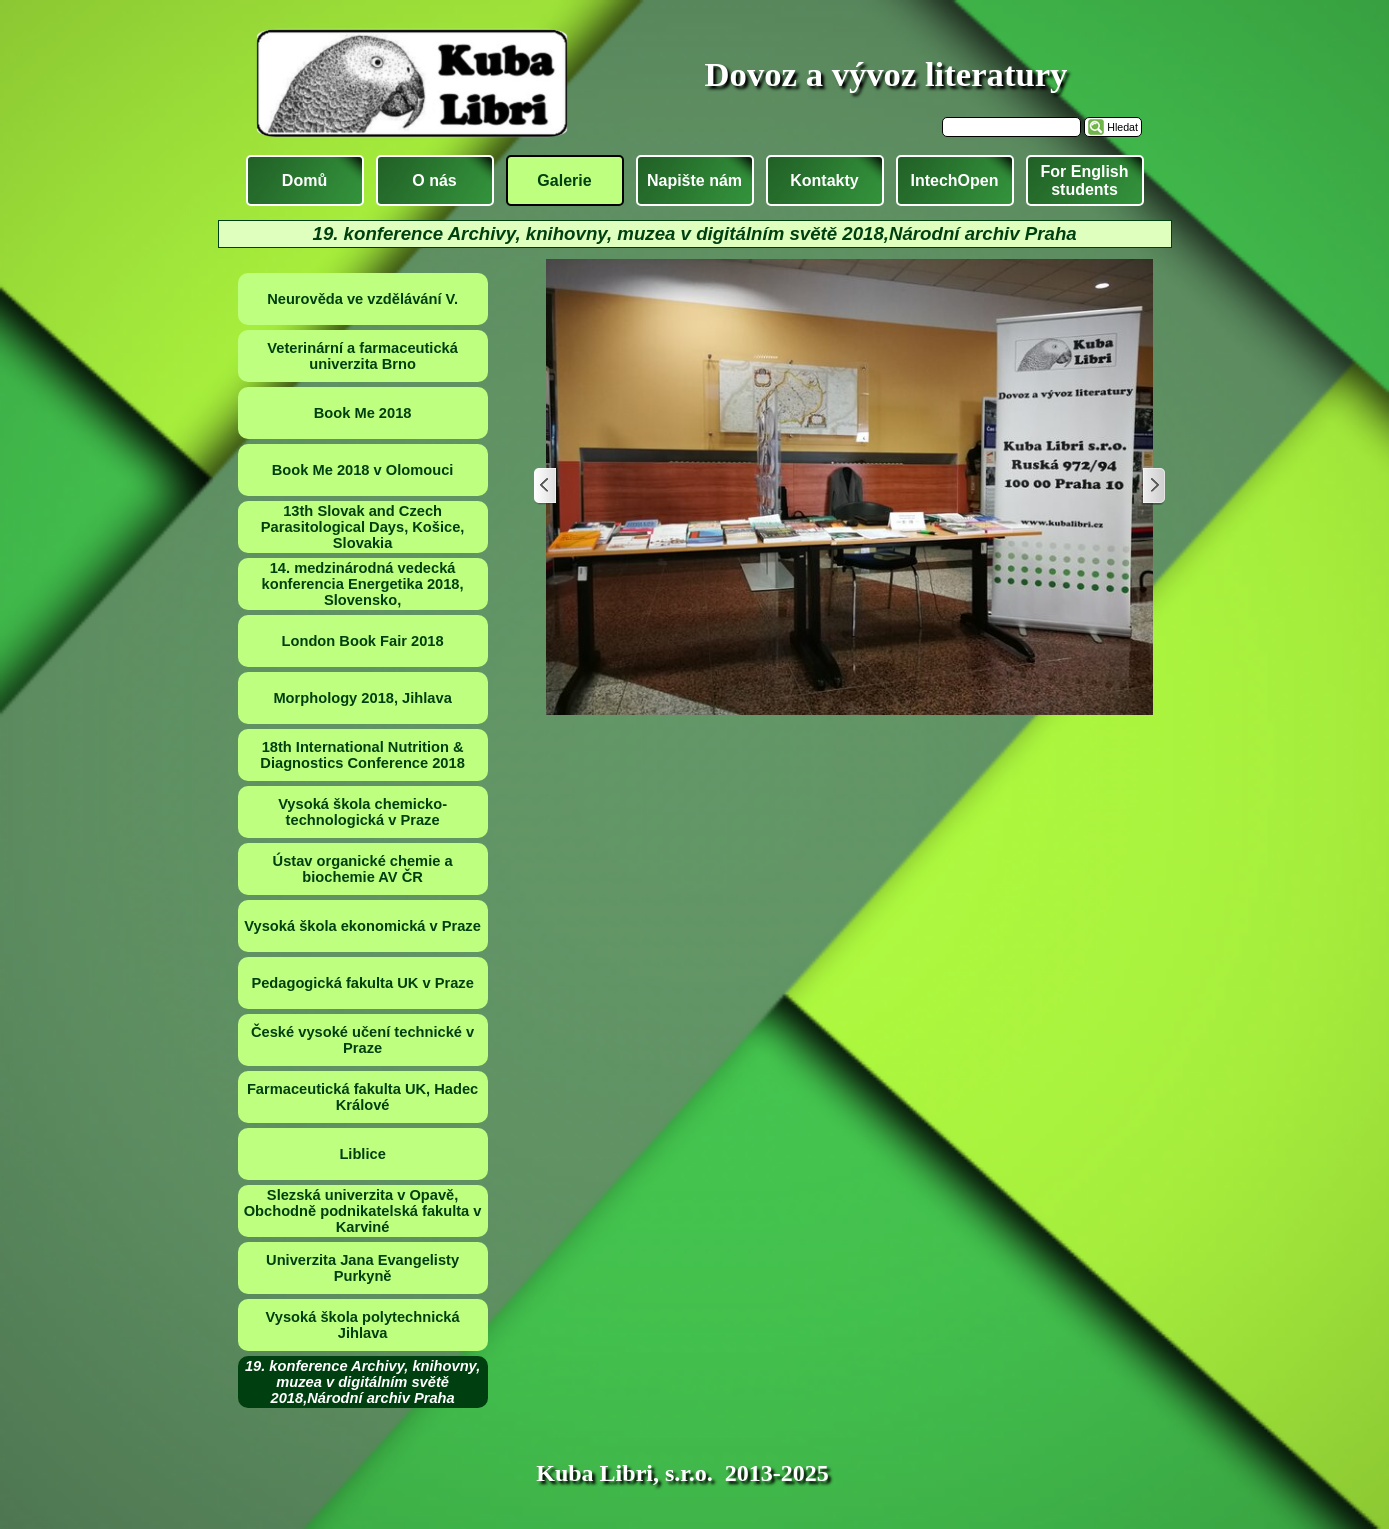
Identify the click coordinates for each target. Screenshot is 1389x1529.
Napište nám (694, 180)
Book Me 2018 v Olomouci (363, 470)
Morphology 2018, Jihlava (362, 698)
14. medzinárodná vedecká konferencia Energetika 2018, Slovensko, (363, 584)
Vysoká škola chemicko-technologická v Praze (362, 812)
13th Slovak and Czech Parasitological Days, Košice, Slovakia (363, 527)
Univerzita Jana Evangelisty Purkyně (362, 1268)
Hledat (1122, 127)
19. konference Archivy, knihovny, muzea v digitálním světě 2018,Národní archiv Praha (362, 1382)
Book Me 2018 (363, 413)
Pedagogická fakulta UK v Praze (362, 983)
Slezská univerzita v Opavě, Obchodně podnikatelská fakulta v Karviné (363, 1211)
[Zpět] (546, 486)
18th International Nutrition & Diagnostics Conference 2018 (362, 755)
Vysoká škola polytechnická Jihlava (363, 1325)
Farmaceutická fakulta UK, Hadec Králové (362, 1097)
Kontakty (824, 180)
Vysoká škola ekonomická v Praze (362, 926)
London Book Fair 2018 (363, 641)
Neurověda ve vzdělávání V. (362, 299)
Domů (304, 180)
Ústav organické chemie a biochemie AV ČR (363, 869)
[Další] (1153, 486)
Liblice (362, 1154)
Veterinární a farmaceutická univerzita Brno (362, 356)
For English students (1085, 180)
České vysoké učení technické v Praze (362, 1040)
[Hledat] (1011, 127)
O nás (434, 180)
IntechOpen (954, 180)
